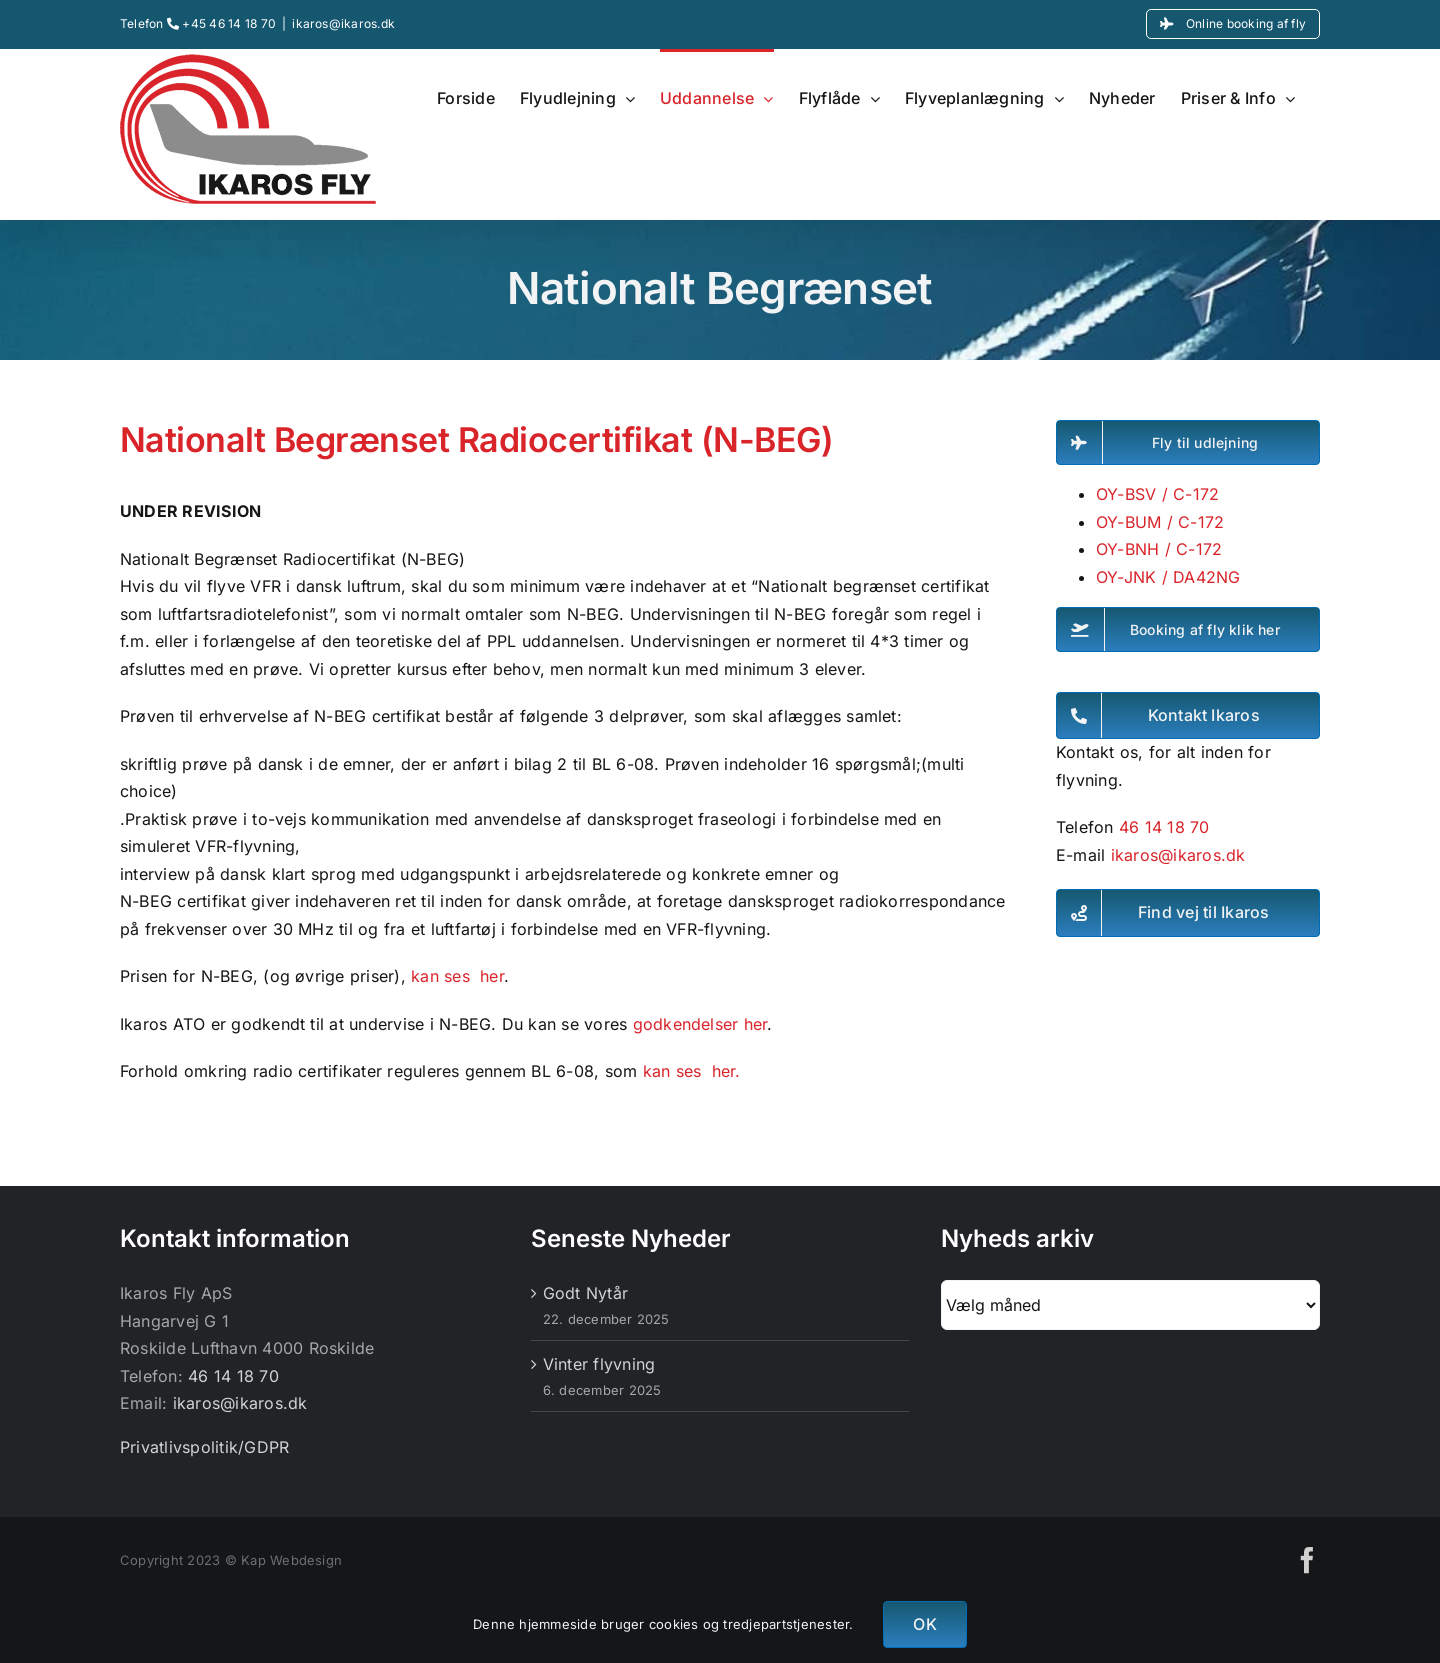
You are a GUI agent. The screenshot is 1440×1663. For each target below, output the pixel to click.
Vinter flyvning (599, 1364)
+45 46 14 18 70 (221, 23)
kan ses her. (694, 1071)
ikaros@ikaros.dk (343, 23)
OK (924, 1624)
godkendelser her (700, 1024)
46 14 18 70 (1164, 827)
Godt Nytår (585, 1293)
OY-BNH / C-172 (1159, 549)
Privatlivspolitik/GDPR (204, 1447)
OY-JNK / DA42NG (1168, 577)
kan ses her (455, 976)
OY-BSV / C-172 (1157, 494)
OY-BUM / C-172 (1160, 522)
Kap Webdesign (291, 1560)
